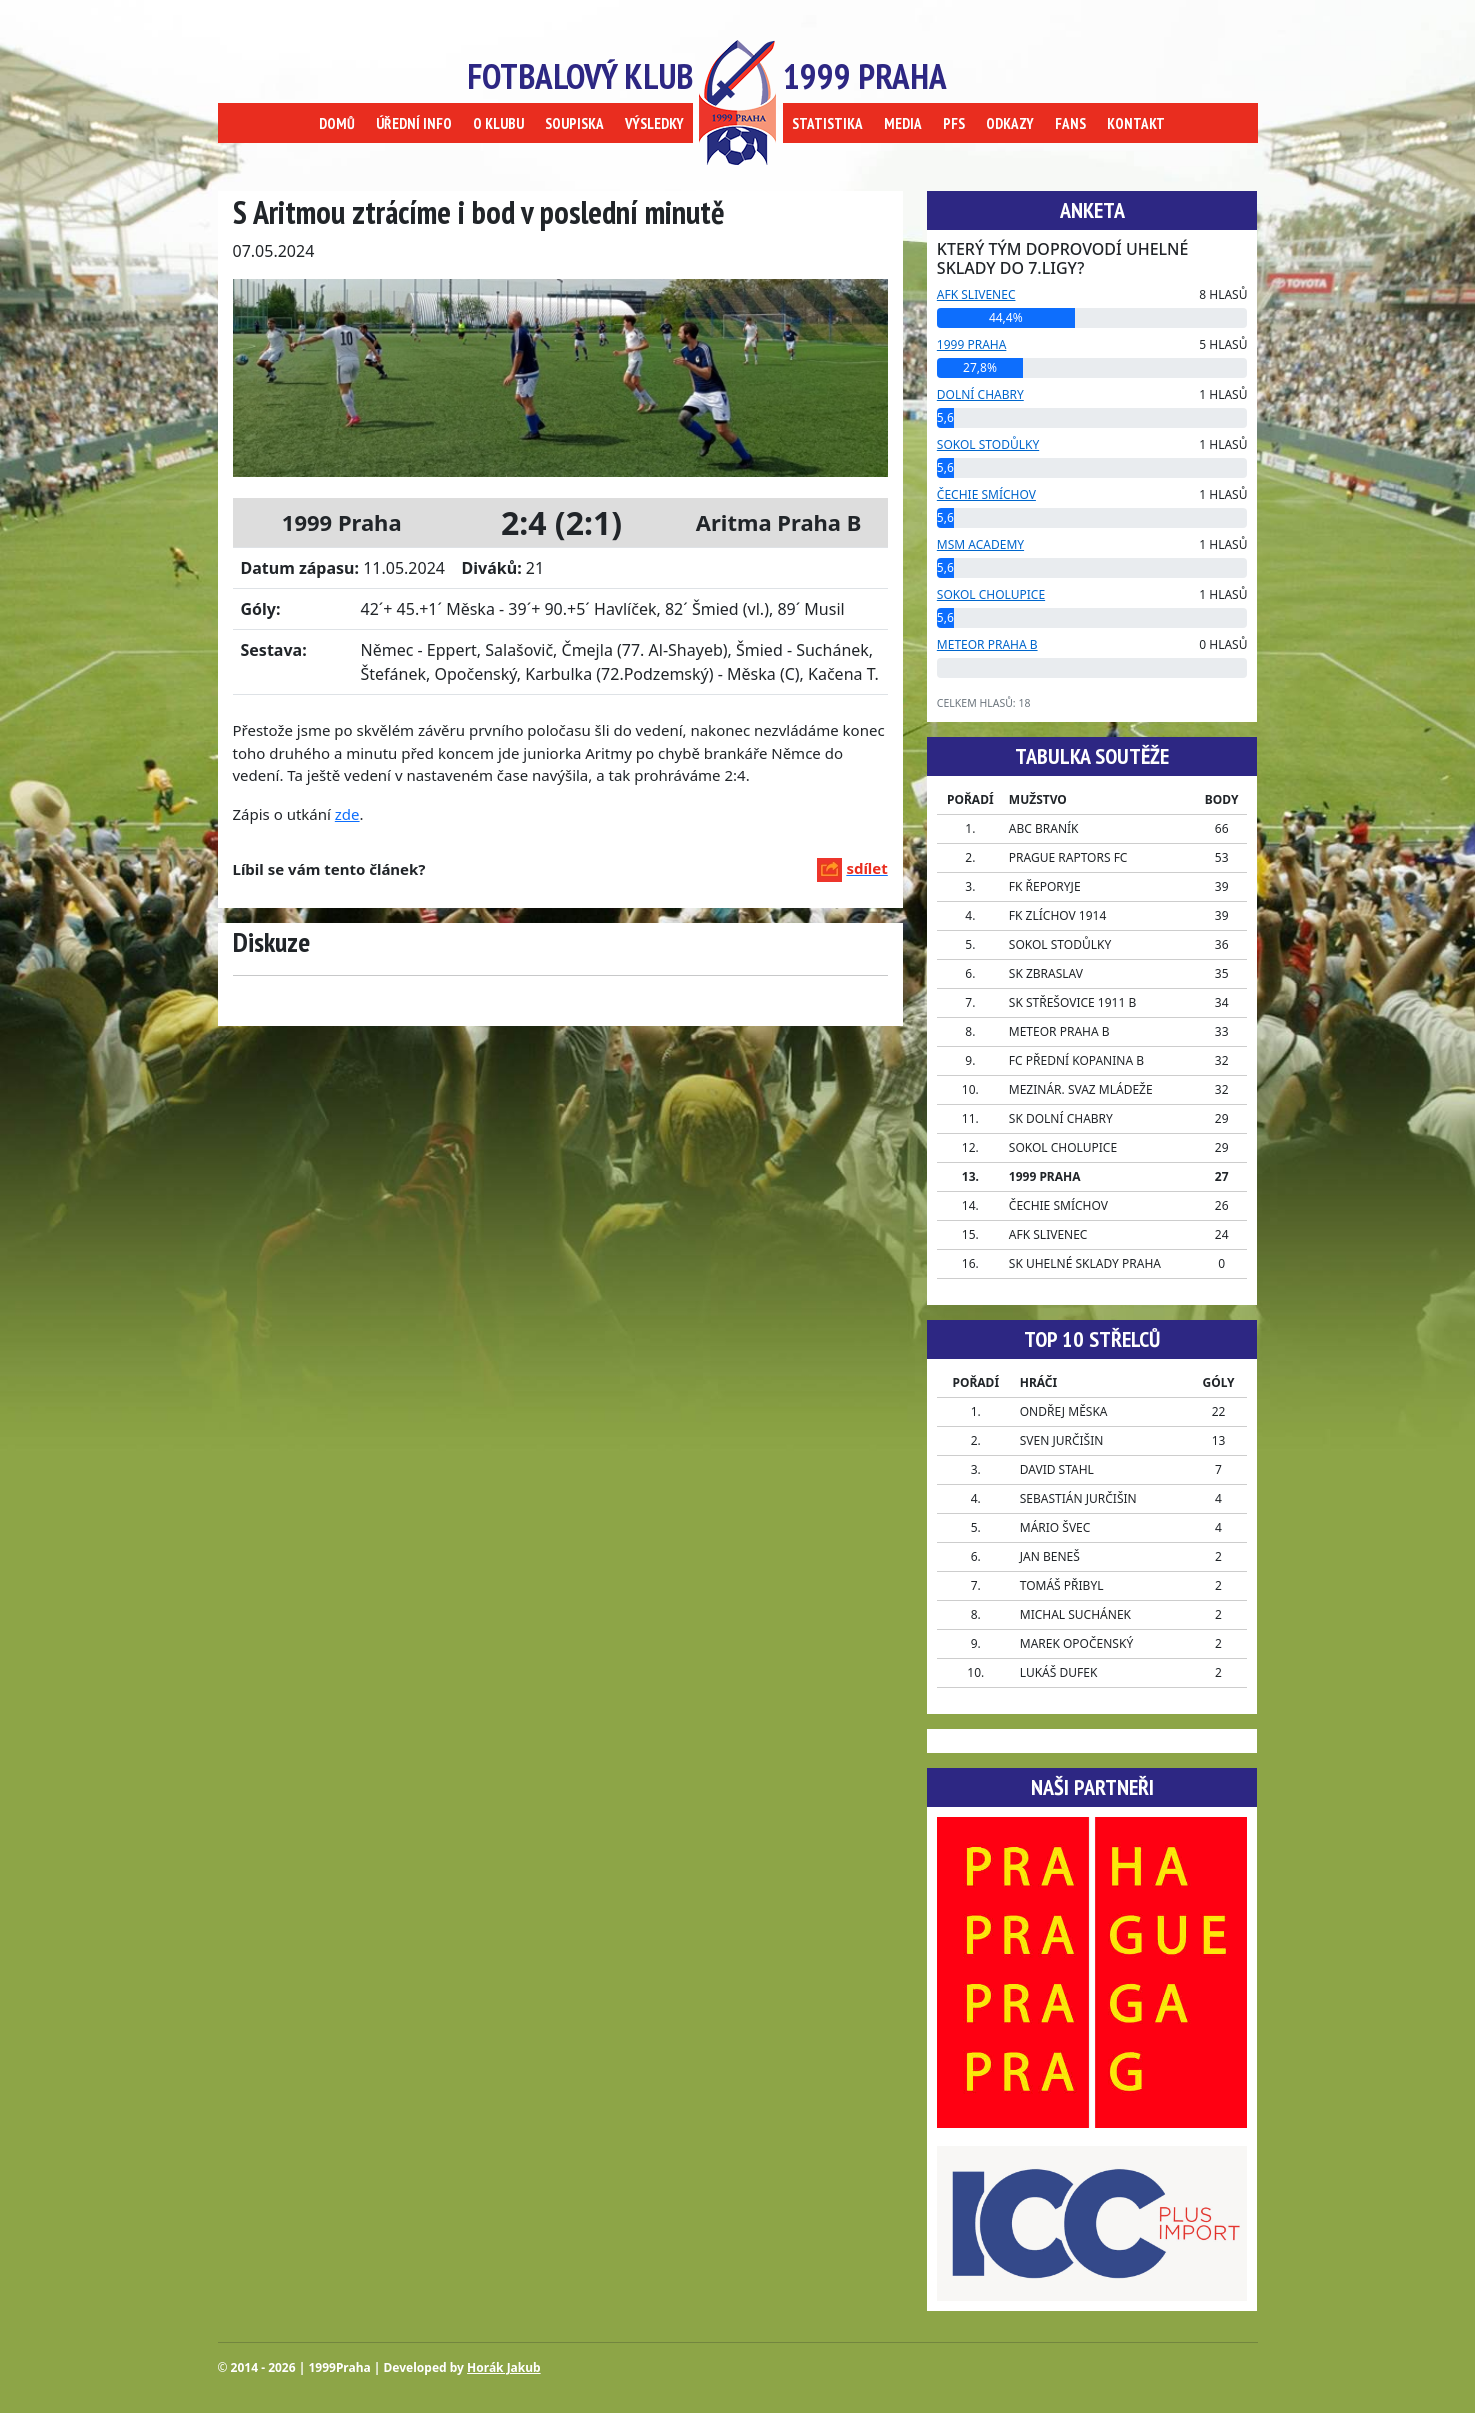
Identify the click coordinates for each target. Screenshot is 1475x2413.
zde (347, 814)
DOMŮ (337, 123)
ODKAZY (1010, 123)
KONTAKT (1136, 123)
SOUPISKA (574, 123)
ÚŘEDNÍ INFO (414, 123)
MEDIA (903, 123)
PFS (954, 123)
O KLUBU (498, 123)
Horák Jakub (504, 2367)
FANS (1070, 123)
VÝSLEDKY (654, 123)
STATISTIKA (827, 123)
